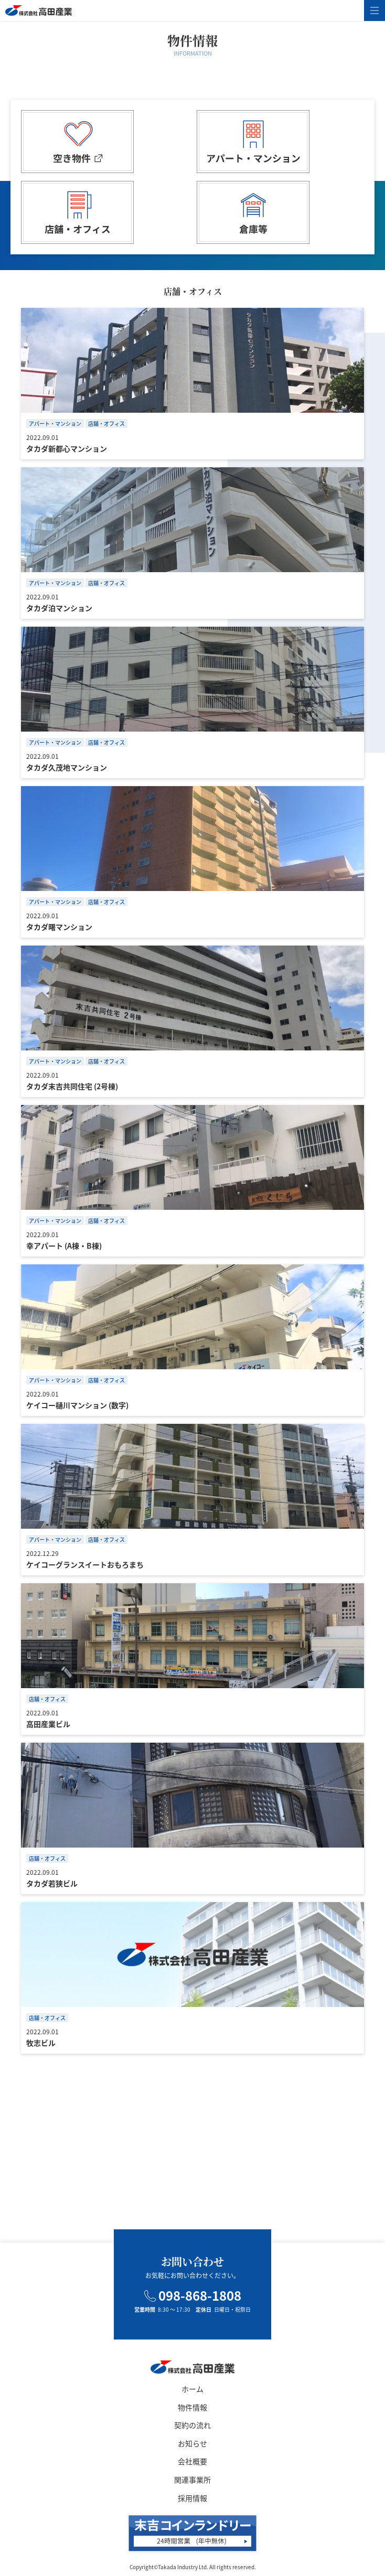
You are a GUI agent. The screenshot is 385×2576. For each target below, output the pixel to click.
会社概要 (192, 2461)
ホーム (192, 2389)
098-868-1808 (192, 2295)
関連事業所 (192, 2479)
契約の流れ (192, 2425)
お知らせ (192, 2443)
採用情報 (192, 2498)
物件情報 (192, 2407)
